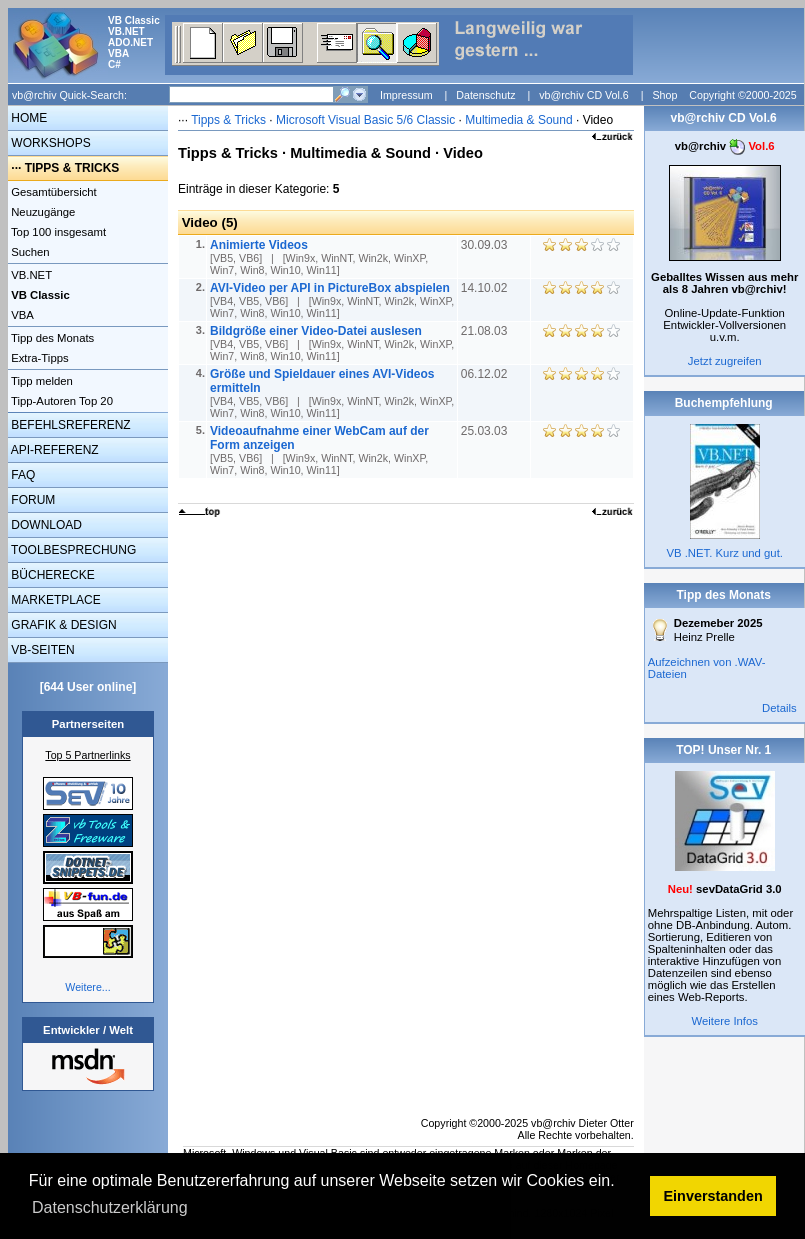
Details (779, 708)
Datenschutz (485, 95)
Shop (664, 95)
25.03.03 (486, 431)
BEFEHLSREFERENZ (69, 425)
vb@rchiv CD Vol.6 (584, 95)
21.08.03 (486, 331)
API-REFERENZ (53, 450)
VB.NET (30, 275)
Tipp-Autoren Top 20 (60, 401)
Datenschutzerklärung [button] (110, 1207)
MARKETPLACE (54, 600)
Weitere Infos (724, 1021)
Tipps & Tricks (228, 120)
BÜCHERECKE (51, 575)
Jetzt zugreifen (725, 361)
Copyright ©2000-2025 (742, 95)
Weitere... (87, 987)
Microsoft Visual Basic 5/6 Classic (367, 120)
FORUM (31, 500)
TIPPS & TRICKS (72, 168)
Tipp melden (40, 381)
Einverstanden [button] (713, 1196)
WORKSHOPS (49, 143)
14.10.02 (486, 288)
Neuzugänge (41, 212)
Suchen (29, 252)
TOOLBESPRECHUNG (72, 550)
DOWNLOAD (45, 525)
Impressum (406, 95)
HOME (27, 118)
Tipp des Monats (51, 338)
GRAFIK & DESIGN (62, 625)
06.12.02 (486, 374)
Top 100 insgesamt (57, 232)
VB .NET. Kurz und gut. (724, 553)
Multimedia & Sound (518, 120)
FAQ (21, 475)
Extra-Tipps (38, 358)
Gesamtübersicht (52, 192)
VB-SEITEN (41, 650)
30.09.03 (486, 245)
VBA (21, 315)
